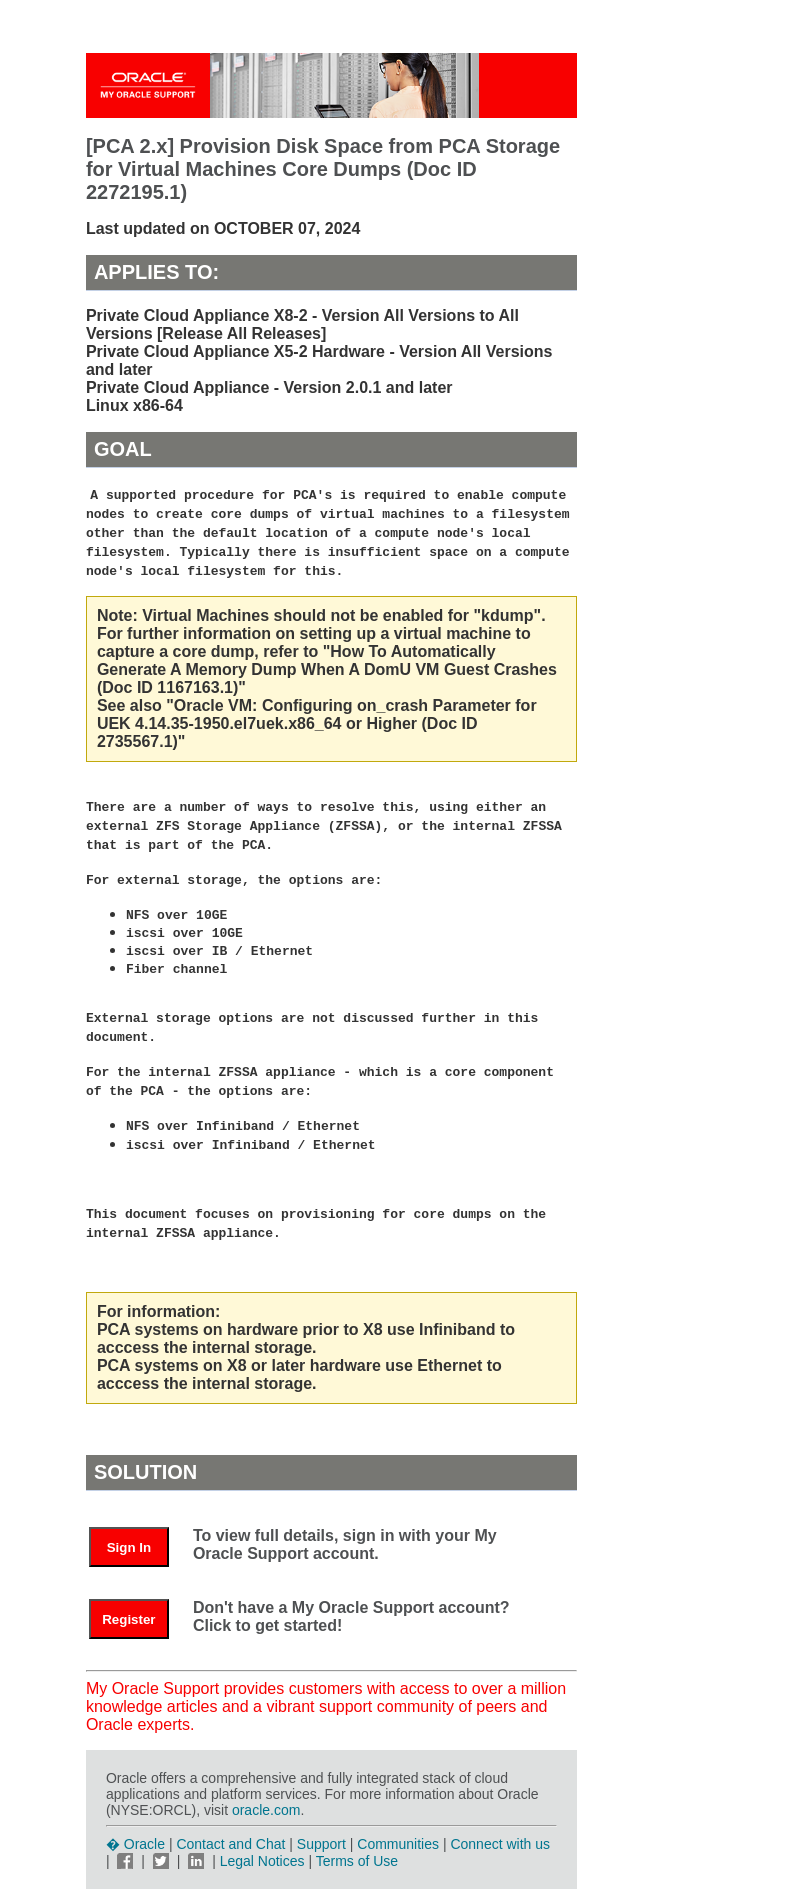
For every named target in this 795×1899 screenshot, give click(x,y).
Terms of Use (357, 1861)
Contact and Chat (230, 1844)
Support (321, 1844)
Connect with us (500, 1844)
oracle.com (266, 1810)
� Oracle (135, 1844)
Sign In (129, 1547)
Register (128, 1619)
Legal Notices (262, 1861)
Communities (398, 1844)
